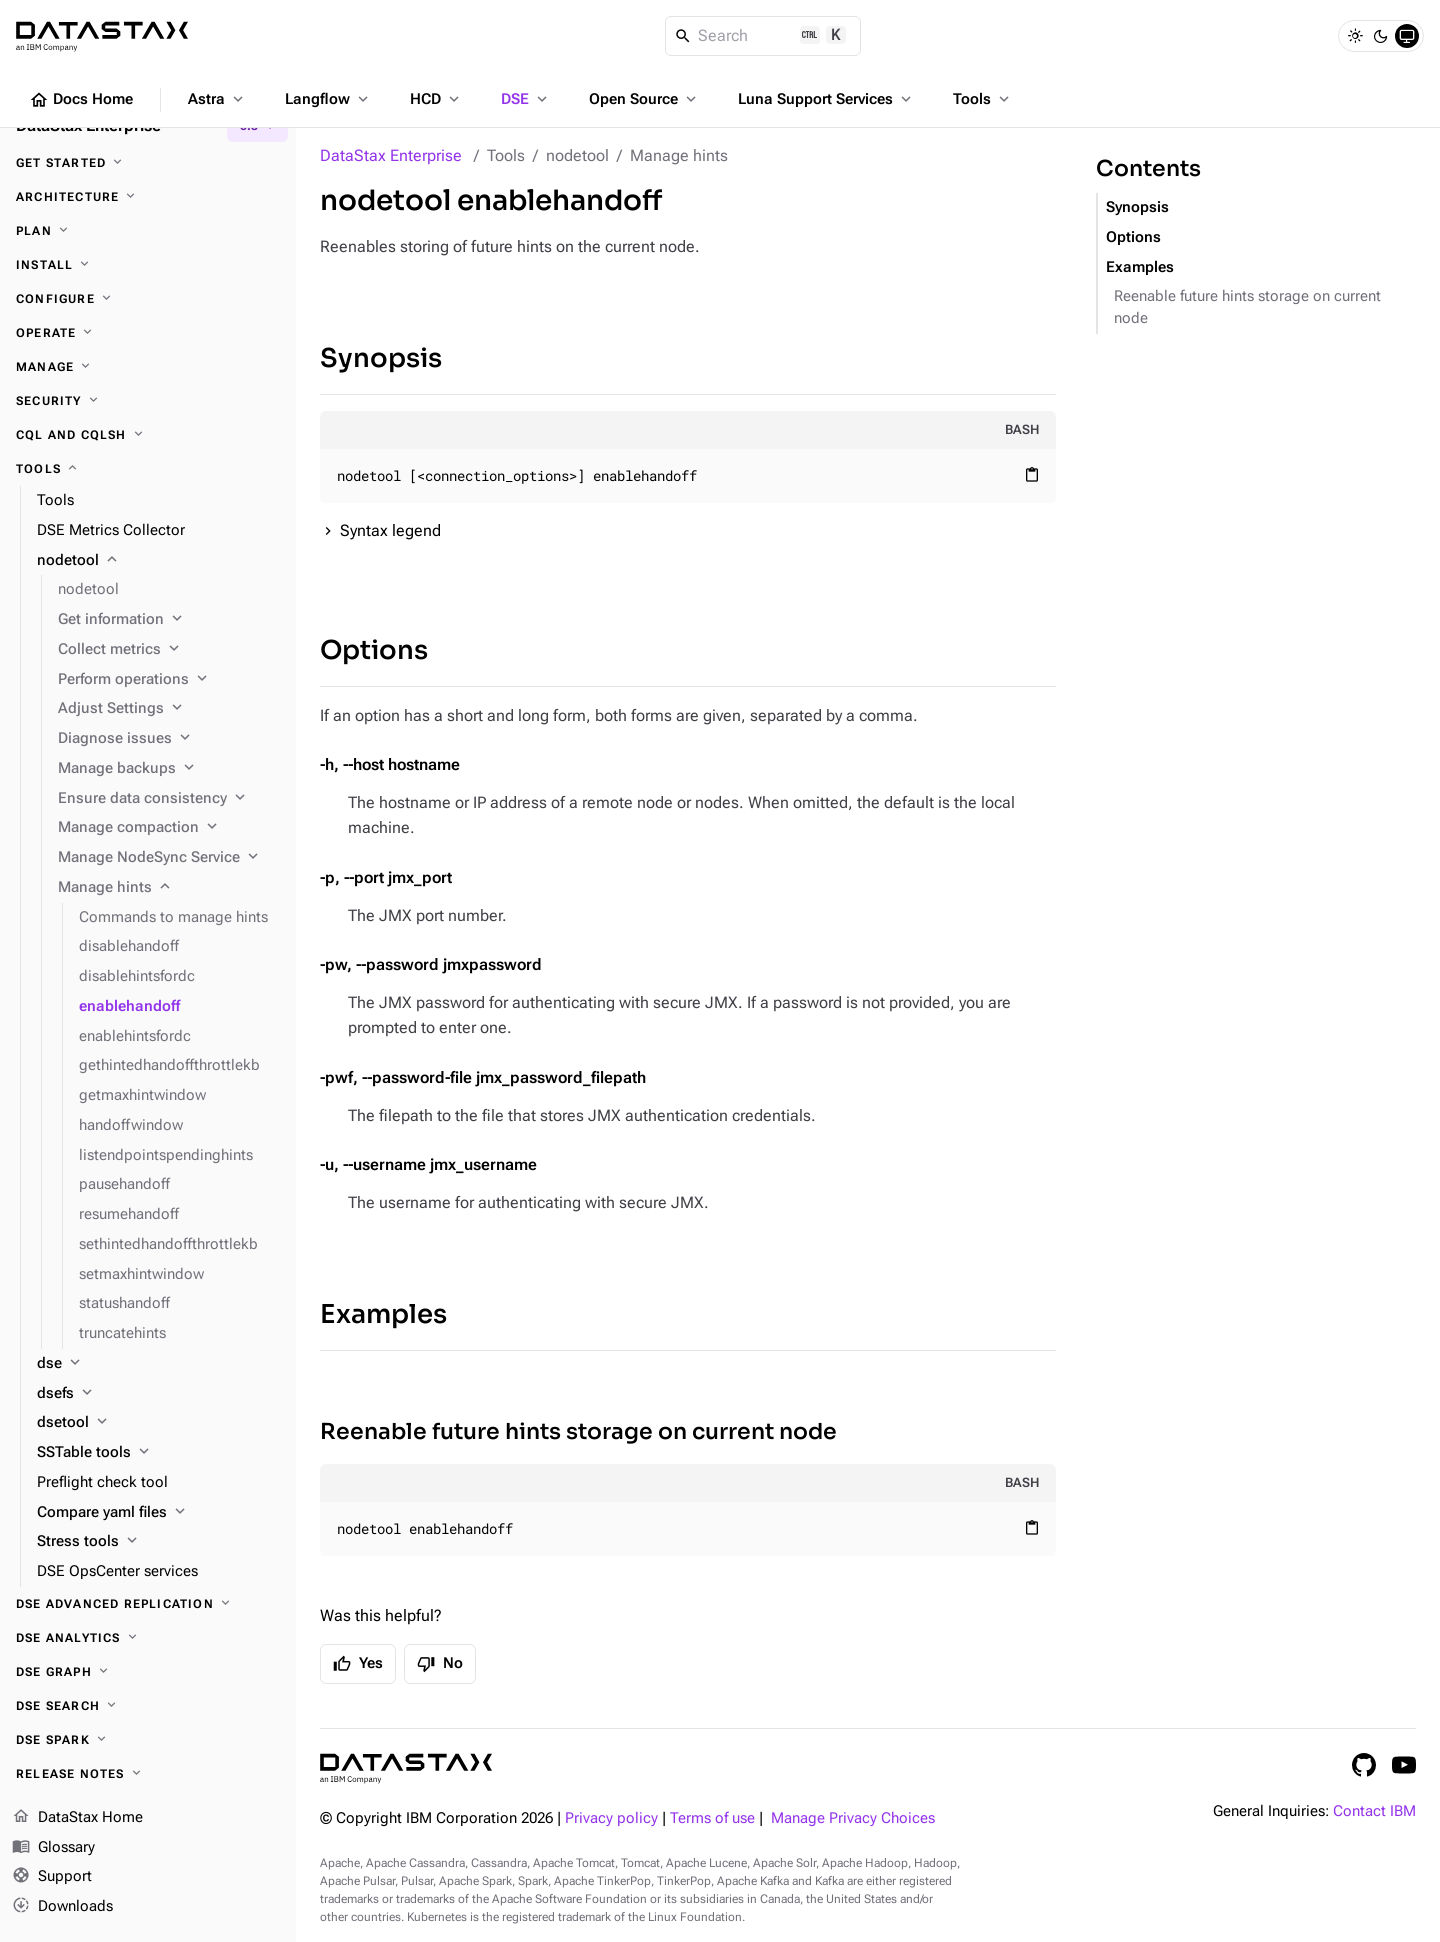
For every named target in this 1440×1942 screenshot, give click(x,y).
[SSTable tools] (158, 1453)
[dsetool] (158, 1423)
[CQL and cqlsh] (148, 435)
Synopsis (381, 358)
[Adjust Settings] (169, 709)
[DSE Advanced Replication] (148, 1604)
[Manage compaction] (169, 828)
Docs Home (81, 100)
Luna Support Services (826, 99)
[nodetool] (158, 561)
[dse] (158, 1364)
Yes (358, 1664)
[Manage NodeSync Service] (169, 858)
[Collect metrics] (169, 650)
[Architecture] (148, 197)
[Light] (1355, 36)
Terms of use (712, 1818)
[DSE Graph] (148, 1672)
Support (52, 1877)
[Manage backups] (169, 769)
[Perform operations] (169, 680)
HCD (436, 99)
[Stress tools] (158, 1542)
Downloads (62, 1907)
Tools (983, 99)
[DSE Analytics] (148, 1638)
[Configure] (148, 299)
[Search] (763, 36)
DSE (526, 99)
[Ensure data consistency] (169, 799)
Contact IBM (1374, 1811)
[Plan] (148, 231)
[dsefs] (158, 1394)
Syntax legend (390, 530)
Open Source (644, 99)
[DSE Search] (148, 1706)
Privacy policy (611, 1818)
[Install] (148, 265)
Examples (383, 1314)
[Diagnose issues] (169, 739)
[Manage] (148, 367)
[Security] (148, 401)
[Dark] (1381, 36)
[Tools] (148, 469)
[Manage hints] (169, 888)
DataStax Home (77, 1818)
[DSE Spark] (148, 1740)
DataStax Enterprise (391, 155)
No (440, 1664)
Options (374, 650)
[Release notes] (148, 1774)
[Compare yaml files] (158, 1513)
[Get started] (148, 163)
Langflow (328, 99)
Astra (217, 99)
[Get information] (169, 620)
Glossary (53, 1848)
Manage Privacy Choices (853, 1818)
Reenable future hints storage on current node (578, 1431)
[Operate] (148, 333)
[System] (1407, 36)
